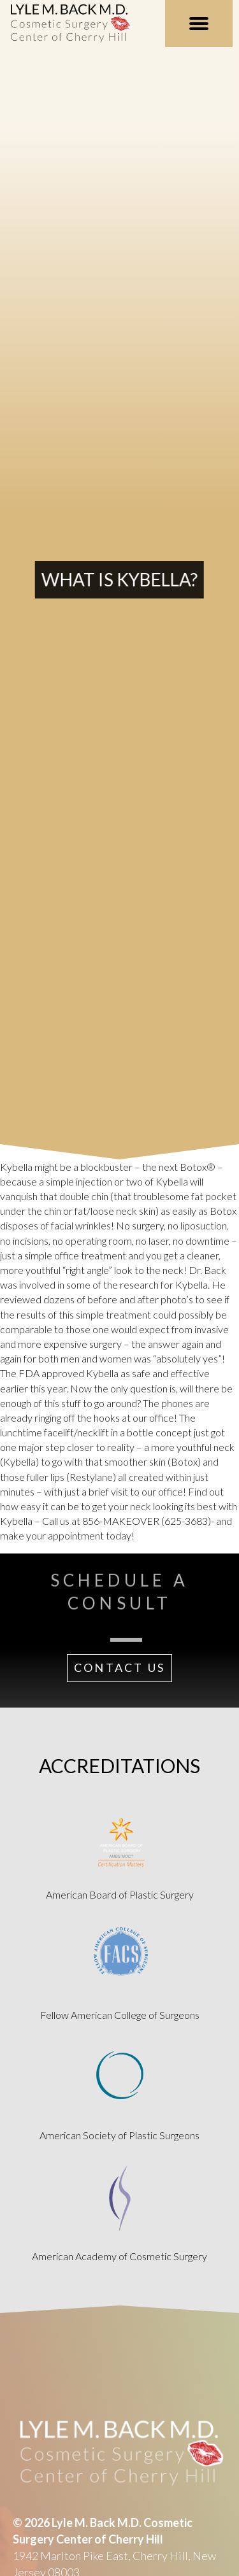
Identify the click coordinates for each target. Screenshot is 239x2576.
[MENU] (199, 23)
